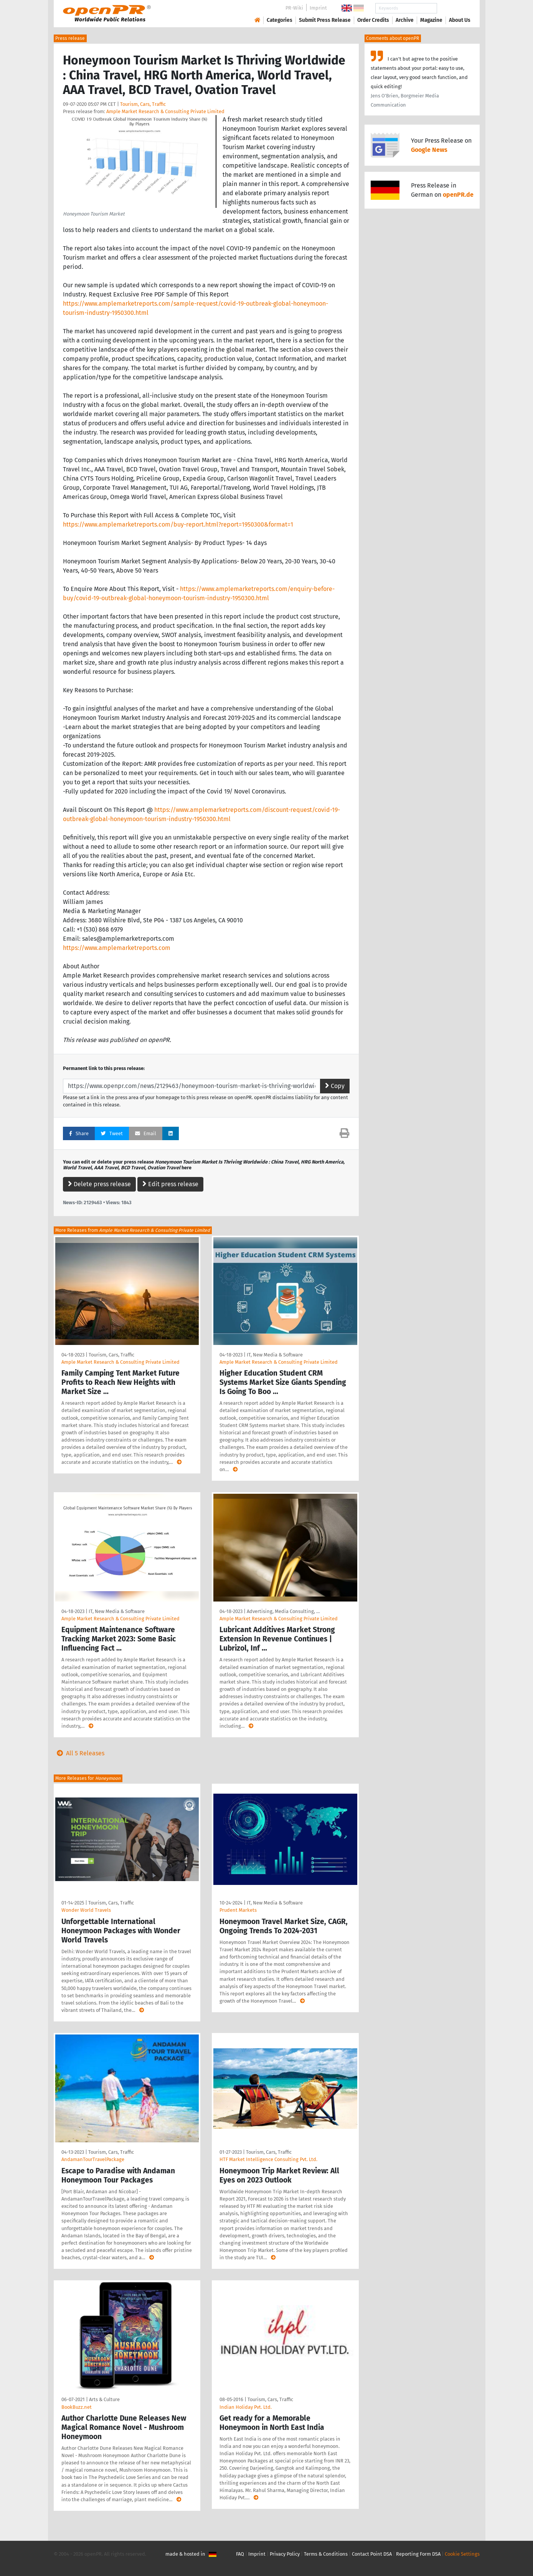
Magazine (431, 20)
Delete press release (99, 1184)
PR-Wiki (294, 8)
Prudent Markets (238, 1910)
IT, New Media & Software (275, 1355)
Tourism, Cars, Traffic (143, 104)
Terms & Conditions (326, 2554)
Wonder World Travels (86, 1910)
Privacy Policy (285, 2554)
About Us (459, 20)
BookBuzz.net (76, 2407)
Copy (335, 1086)
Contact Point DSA (372, 2554)
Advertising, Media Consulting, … (283, 1611)
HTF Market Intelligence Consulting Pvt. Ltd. (268, 2159)
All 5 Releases (79, 1753)
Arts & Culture (104, 2399)
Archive (405, 20)
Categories (279, 20)
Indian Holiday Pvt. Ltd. (245, 2407)
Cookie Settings (462, 2554)
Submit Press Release (325, 20)
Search (453, 8)
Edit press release (170, 1184)
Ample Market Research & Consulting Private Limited (165, 111)
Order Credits (373, 20)
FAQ (240, 2554)
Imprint (318, 8)
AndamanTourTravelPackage (92, 2159)
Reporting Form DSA (418, 2554)
